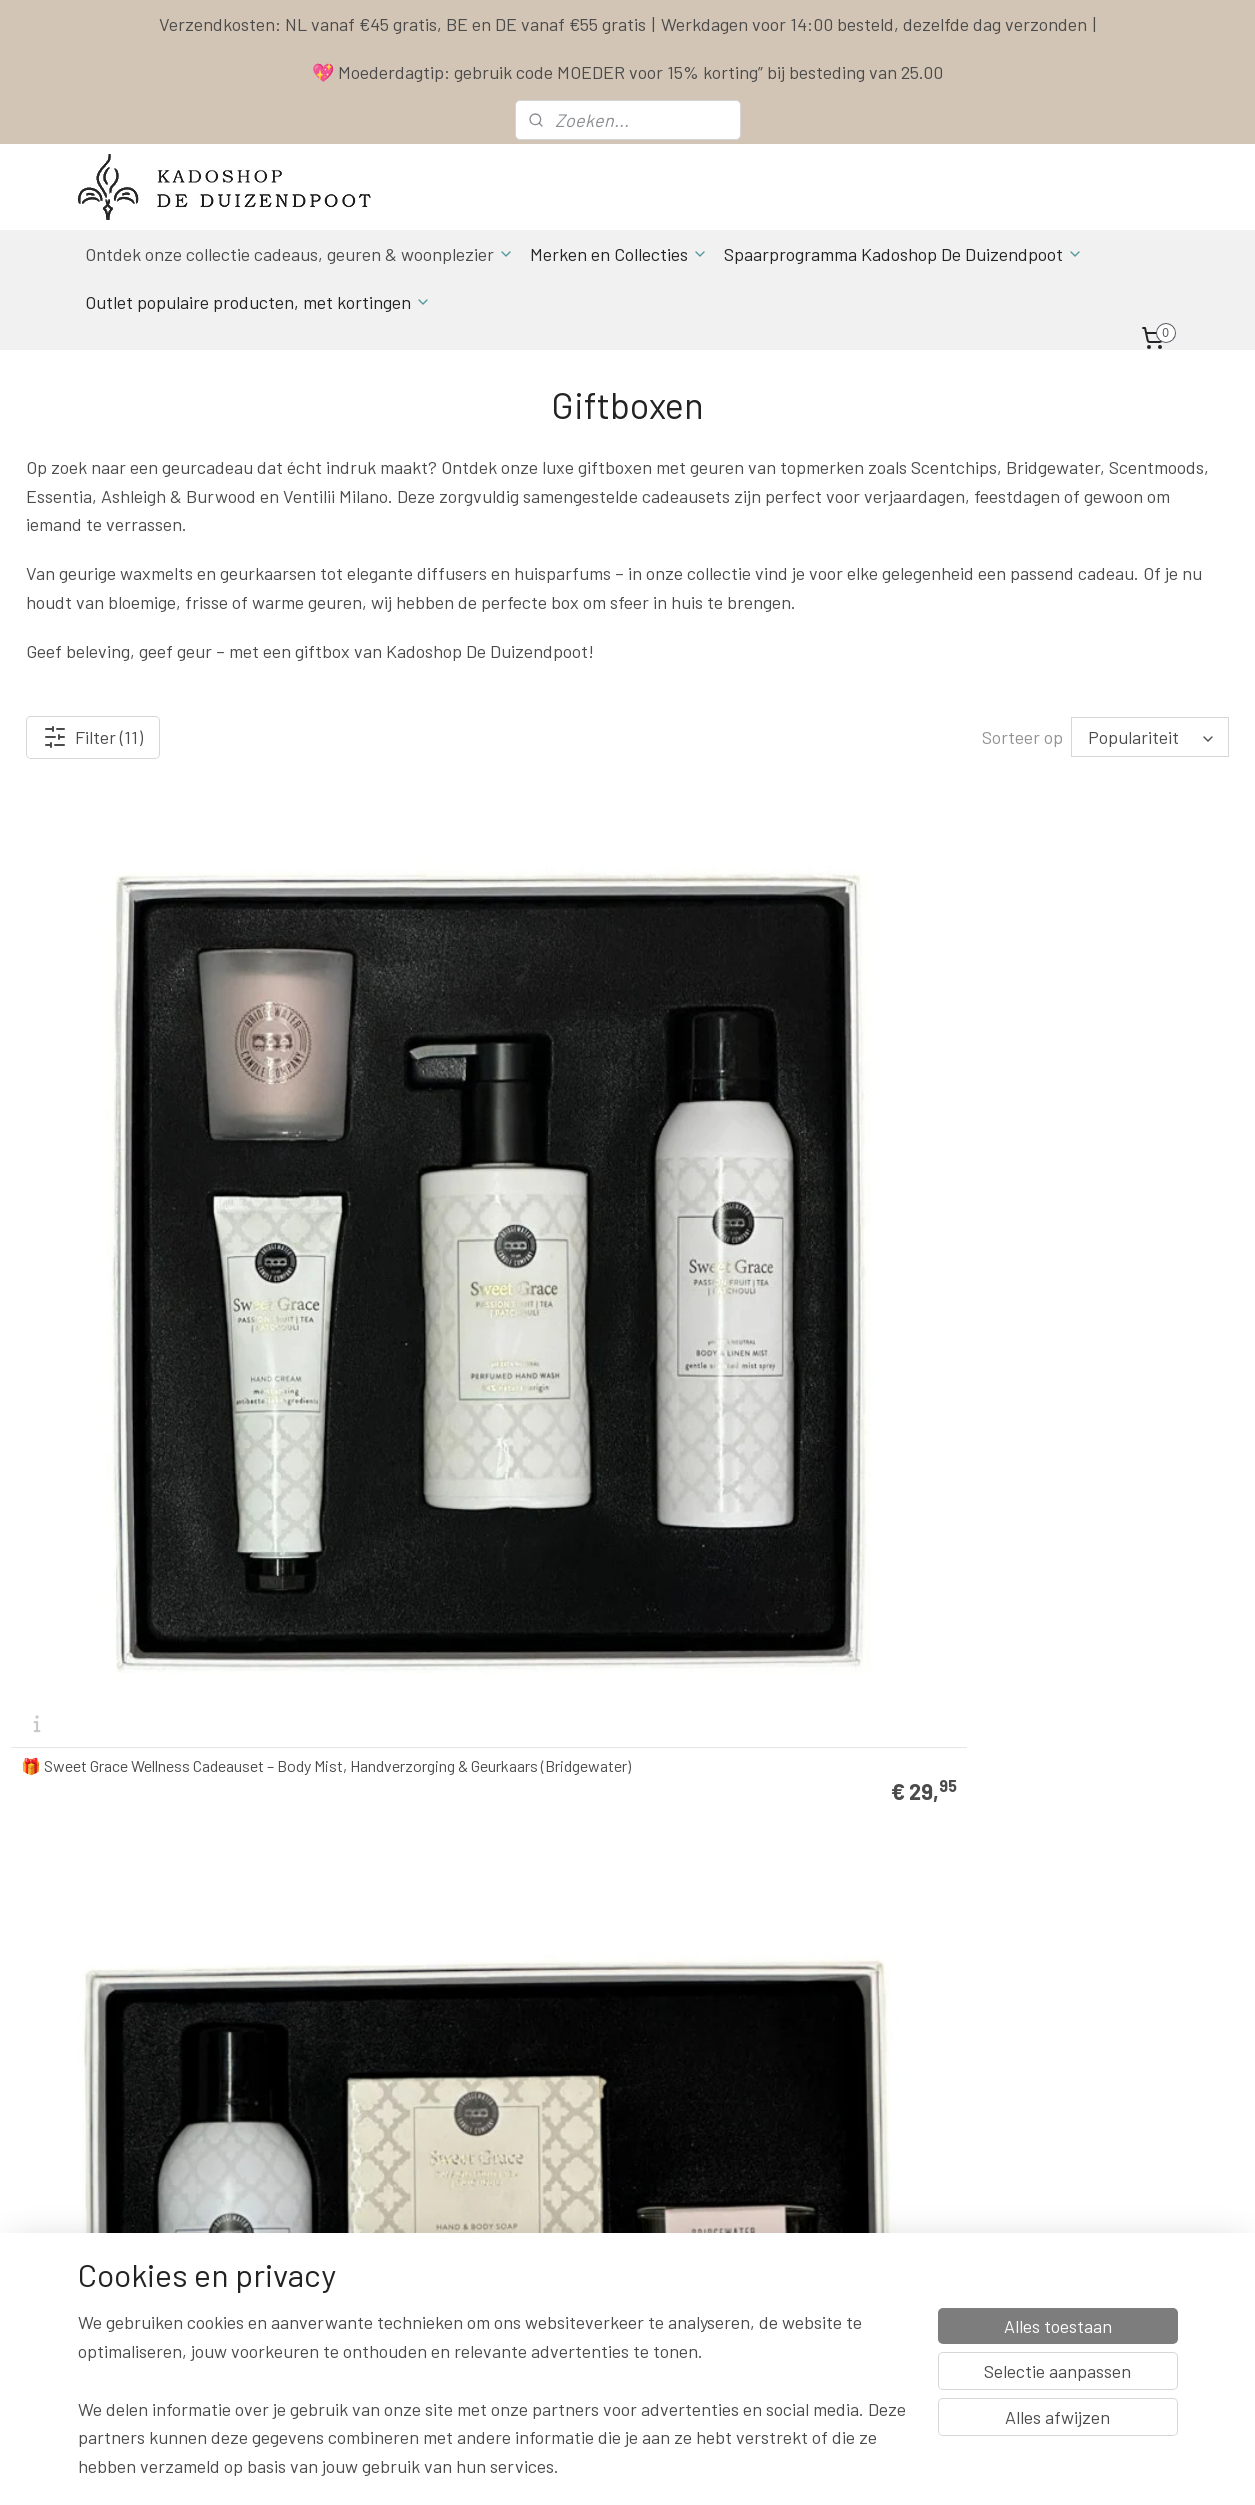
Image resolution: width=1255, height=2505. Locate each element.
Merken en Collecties (619, 254)
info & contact (352, 2210)
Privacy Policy (791, 2143)
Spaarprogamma (163, 2344)
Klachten (775, 2165)
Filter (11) (93, 737)
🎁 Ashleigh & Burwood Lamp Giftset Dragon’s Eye (459, 1861)
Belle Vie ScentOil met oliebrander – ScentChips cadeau (1078, 1094)
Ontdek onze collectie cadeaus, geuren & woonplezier (299, 254)
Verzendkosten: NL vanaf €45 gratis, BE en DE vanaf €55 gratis (402, 24)
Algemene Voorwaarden (820, 2120)
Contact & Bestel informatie (834, 2053)
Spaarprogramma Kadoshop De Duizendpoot (903, 254)
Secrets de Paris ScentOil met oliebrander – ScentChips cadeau (128, 1477)
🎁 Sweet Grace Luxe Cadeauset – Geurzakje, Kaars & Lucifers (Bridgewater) (762, 1086)
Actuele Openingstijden (619, 2143)
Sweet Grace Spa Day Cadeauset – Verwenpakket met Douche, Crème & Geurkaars (456, 1086)
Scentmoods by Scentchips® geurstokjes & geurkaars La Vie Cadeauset (1066, 1469)
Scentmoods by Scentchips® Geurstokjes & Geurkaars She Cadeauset (782, 1477)
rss (756, 2468)
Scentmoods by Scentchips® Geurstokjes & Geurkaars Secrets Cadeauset (130, 1853)
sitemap (725, 2468)
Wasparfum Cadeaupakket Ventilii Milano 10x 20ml (470, 1477)
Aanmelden (357, 2300)
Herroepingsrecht (802, 2188)
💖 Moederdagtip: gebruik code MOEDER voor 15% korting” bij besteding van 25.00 (627, 72)
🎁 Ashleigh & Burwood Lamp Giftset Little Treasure (773, 1861)
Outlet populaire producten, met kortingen (258, 302)
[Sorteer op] (1150, 737)
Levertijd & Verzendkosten (829, 2076)
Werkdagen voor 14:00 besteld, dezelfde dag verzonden (874, 24)
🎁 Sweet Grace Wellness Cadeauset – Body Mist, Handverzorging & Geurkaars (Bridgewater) (151, 1086)
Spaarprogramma (804, 2098)
